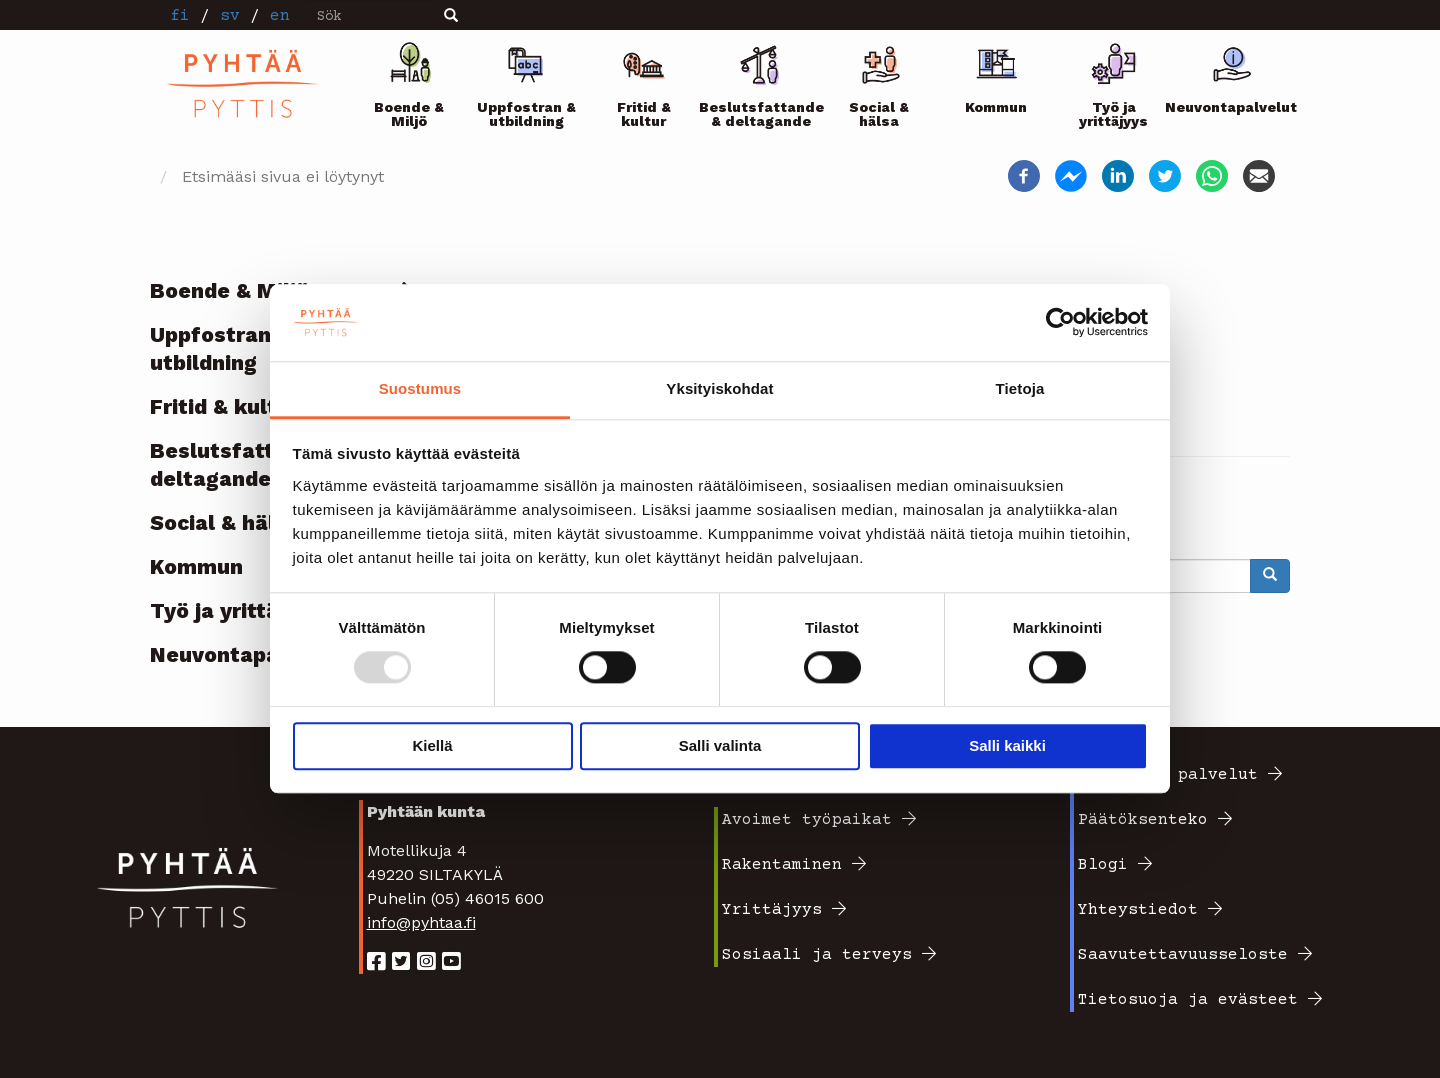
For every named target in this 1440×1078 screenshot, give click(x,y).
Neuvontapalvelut (1232, 107)
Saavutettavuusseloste (1183, 955)
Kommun (996, 107)
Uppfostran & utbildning (526, 114)
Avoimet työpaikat (807, 820)
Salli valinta (720, 745)
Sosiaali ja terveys (817, 955)
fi (180, 16)
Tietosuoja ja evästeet (1188, 1000)
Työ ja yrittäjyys (1113, 114)
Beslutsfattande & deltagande (762, 114)
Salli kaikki (1007, 745)
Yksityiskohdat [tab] (719, 388)
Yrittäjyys (772, 910)
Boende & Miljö (409, 114)
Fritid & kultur (644, 114)
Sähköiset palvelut (1168, 775)
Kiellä (432, 745)
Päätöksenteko (1143, 820)
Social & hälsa (879, 114)
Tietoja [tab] (1020, 388)
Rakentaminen (782, 865)
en (280, 16)
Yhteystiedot (1138, 910)
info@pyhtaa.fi (421, 922)
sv (230, 16)
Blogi (1103, 865)
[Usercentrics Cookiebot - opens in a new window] (1060, 323)
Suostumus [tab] (420, 388)
